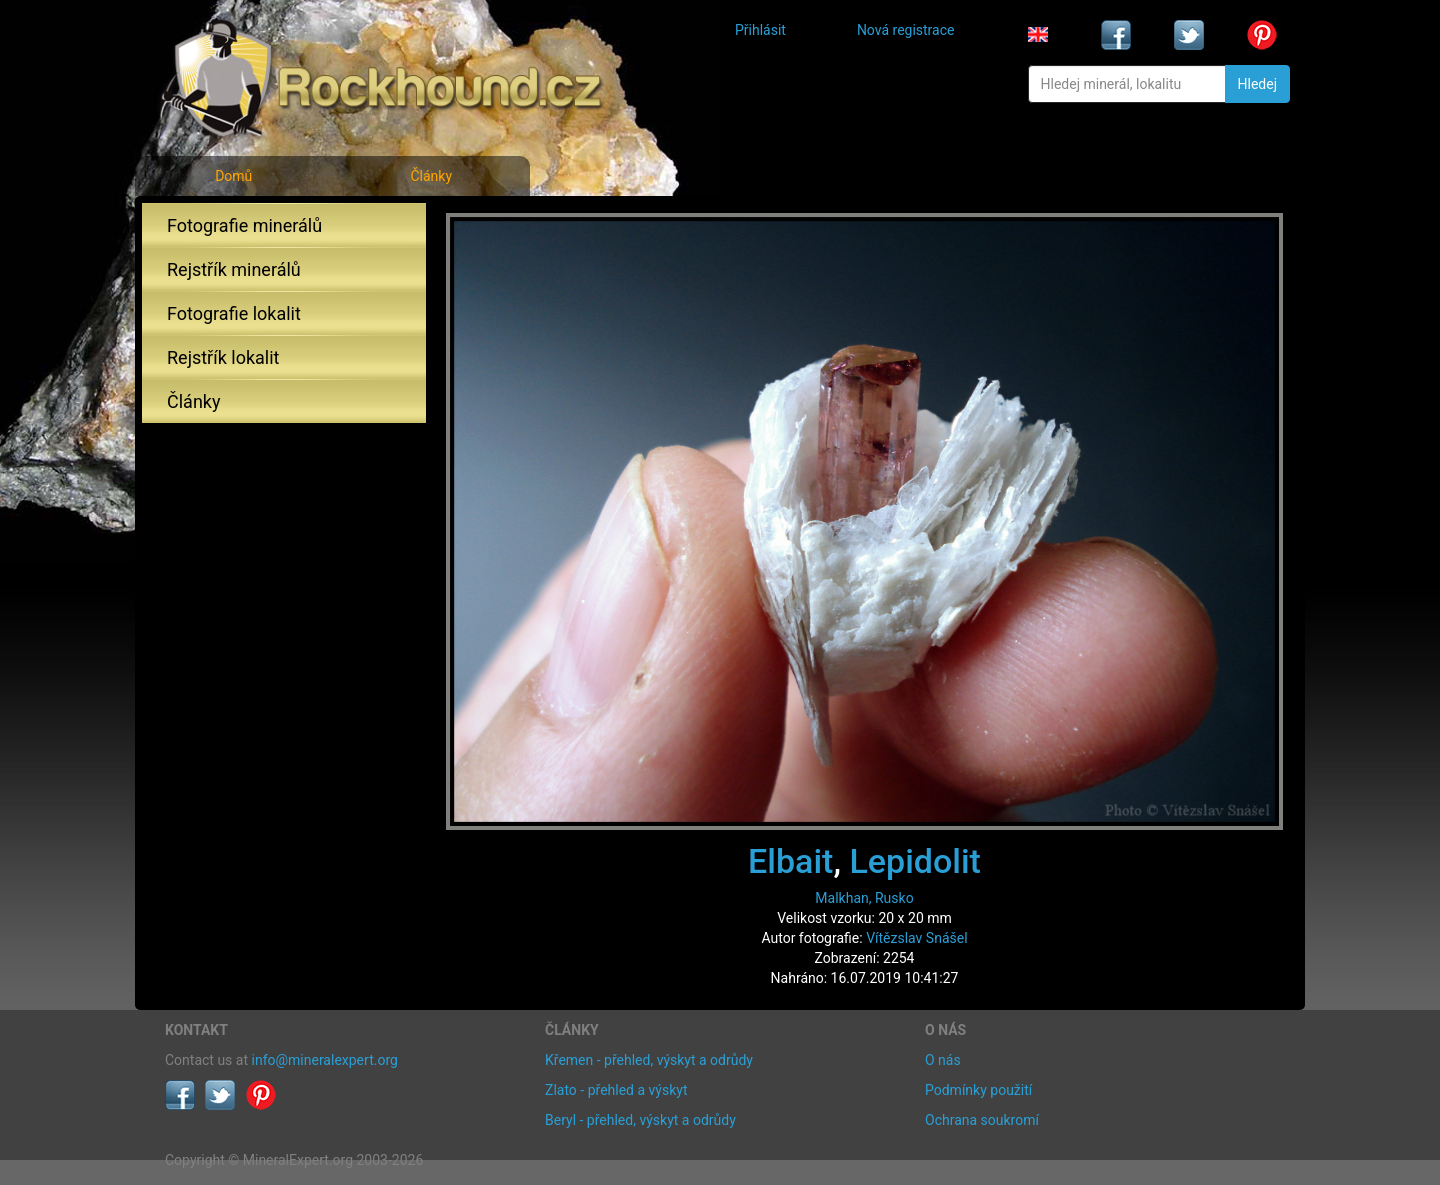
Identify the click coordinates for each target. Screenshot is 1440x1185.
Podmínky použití (978, 1090)
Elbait (790, 861)
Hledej (1257, 84)
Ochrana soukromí (982, 1120)
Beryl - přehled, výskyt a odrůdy (640, 1120)
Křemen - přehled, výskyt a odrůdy (649, 1060)
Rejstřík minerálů (234, 269)
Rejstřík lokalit (223, 357)
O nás (943, 1060)
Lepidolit (914, 861)
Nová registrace (906, 30)
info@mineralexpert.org (325, 1060)
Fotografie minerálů (244, 225)
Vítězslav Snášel (916, 938)
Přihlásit (760, 30)
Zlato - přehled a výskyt (616, 1090)
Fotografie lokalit (234, 313)
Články (431, 176)
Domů (233, 176)
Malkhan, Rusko (864, 898)
